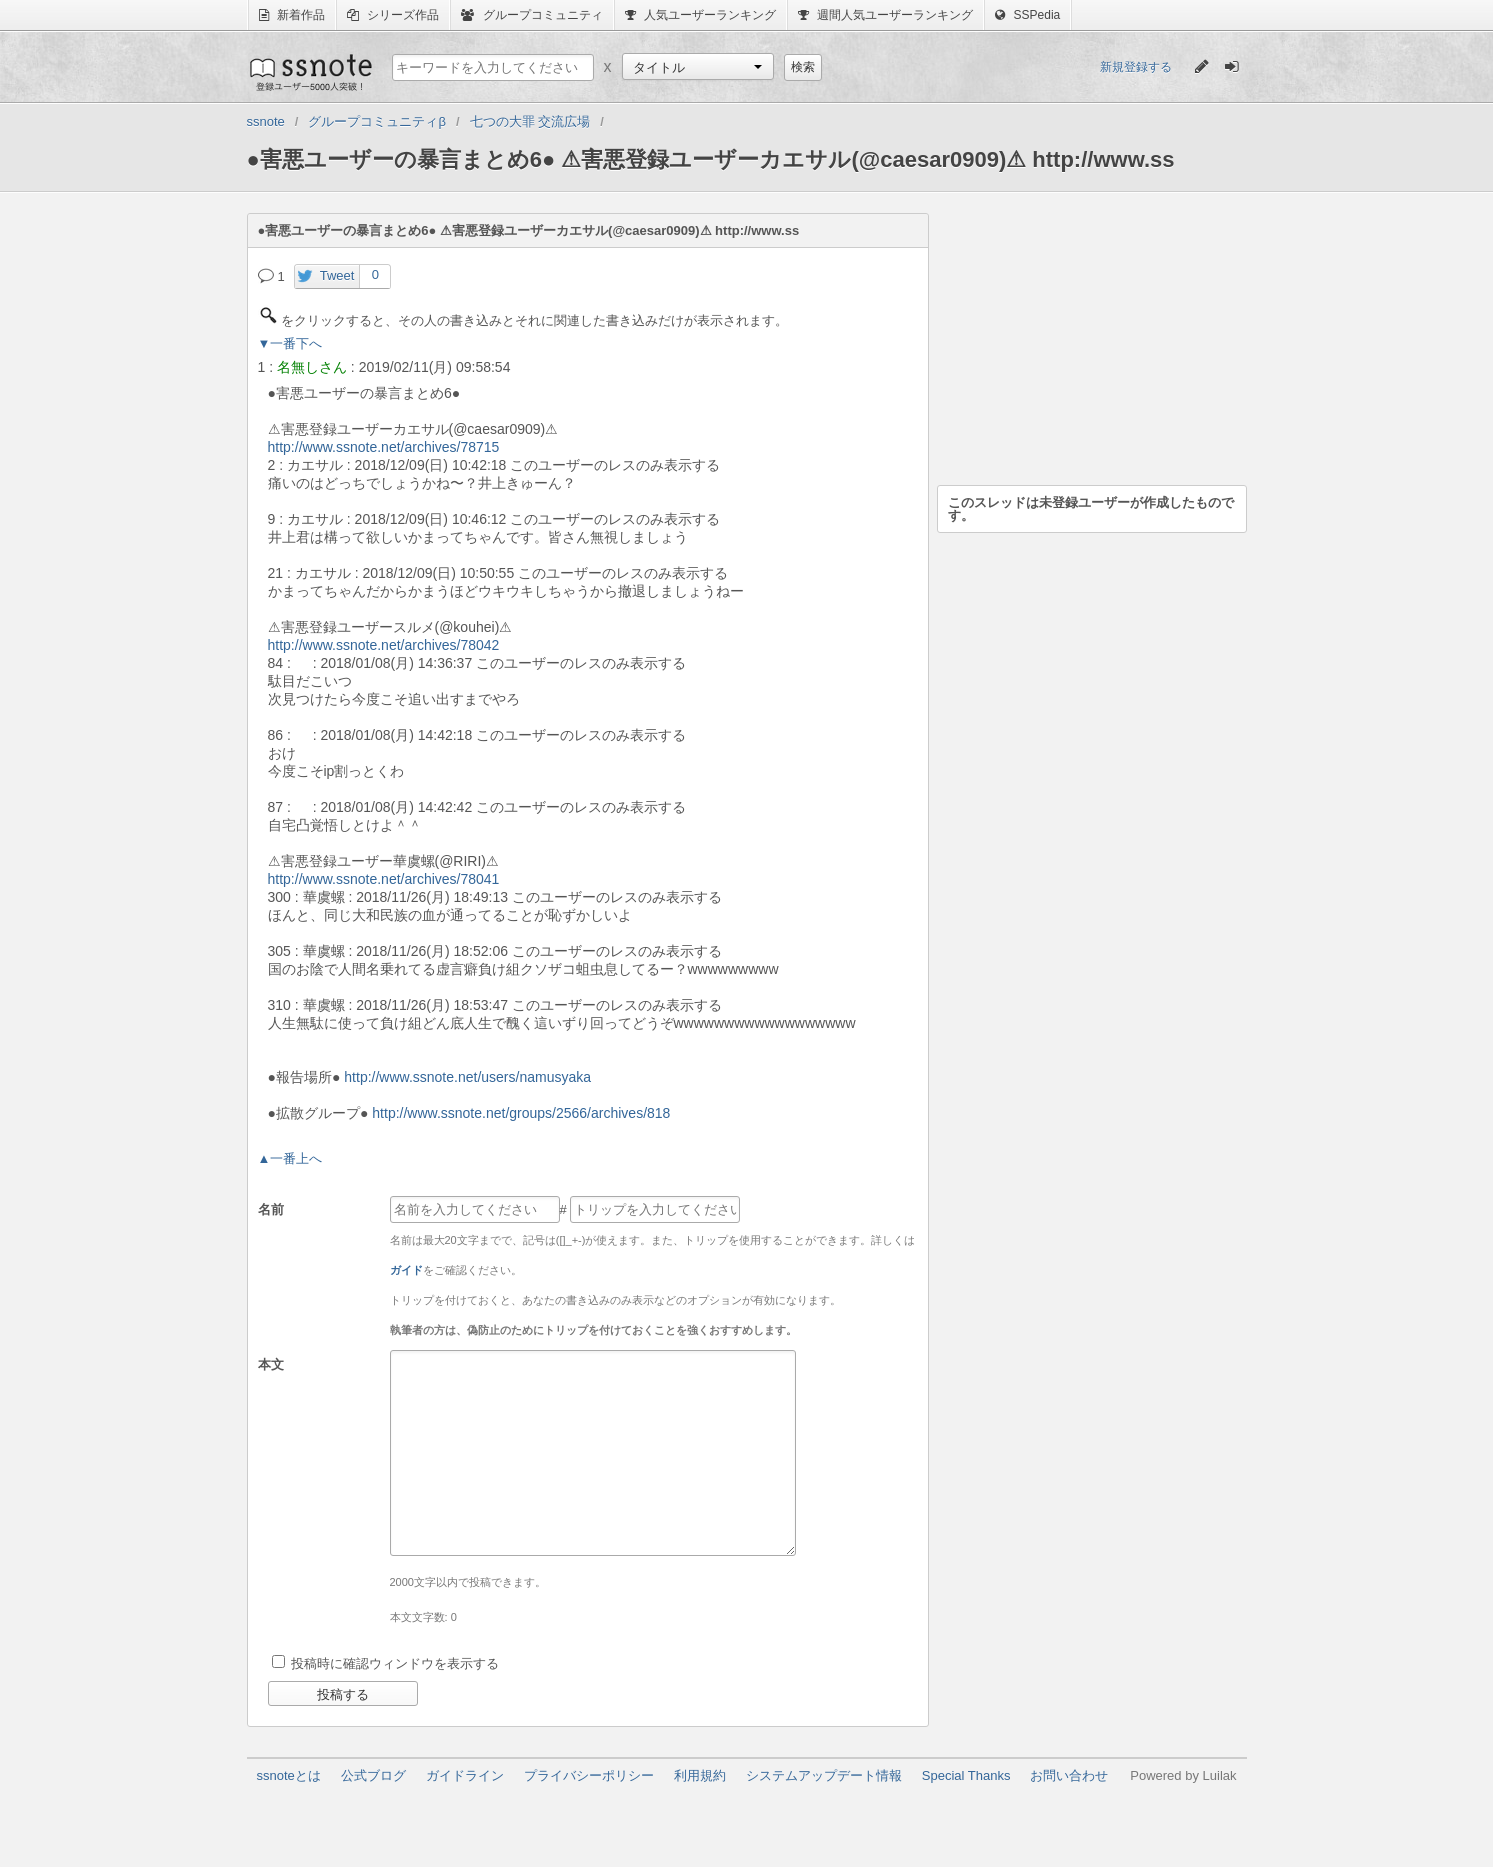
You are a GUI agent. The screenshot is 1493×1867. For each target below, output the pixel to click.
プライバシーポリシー (589, 1775)
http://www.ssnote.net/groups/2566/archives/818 (521, 1113)
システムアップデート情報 (824, 1775)
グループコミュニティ (531, 15)
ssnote (309, 72)
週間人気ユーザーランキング (885, 15)
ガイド (406, 1270)
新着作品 (292, 15)
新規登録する (1136, 67)
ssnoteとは (289, 1775)
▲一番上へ (290, 1158)
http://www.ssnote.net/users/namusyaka (467, 1077)
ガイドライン (465, 1775)
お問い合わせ (1069, 1775)
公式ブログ (373, 1775)
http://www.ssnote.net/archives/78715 (384, 447)
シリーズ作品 (393, 15)
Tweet (337, 275)
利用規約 (700, 1775)
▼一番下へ (290, 343)
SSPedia (1027, 15)
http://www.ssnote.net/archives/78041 (384, 879)
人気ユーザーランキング (700, 15)
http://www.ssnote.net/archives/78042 (384, 645)
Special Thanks (966, 1775)
